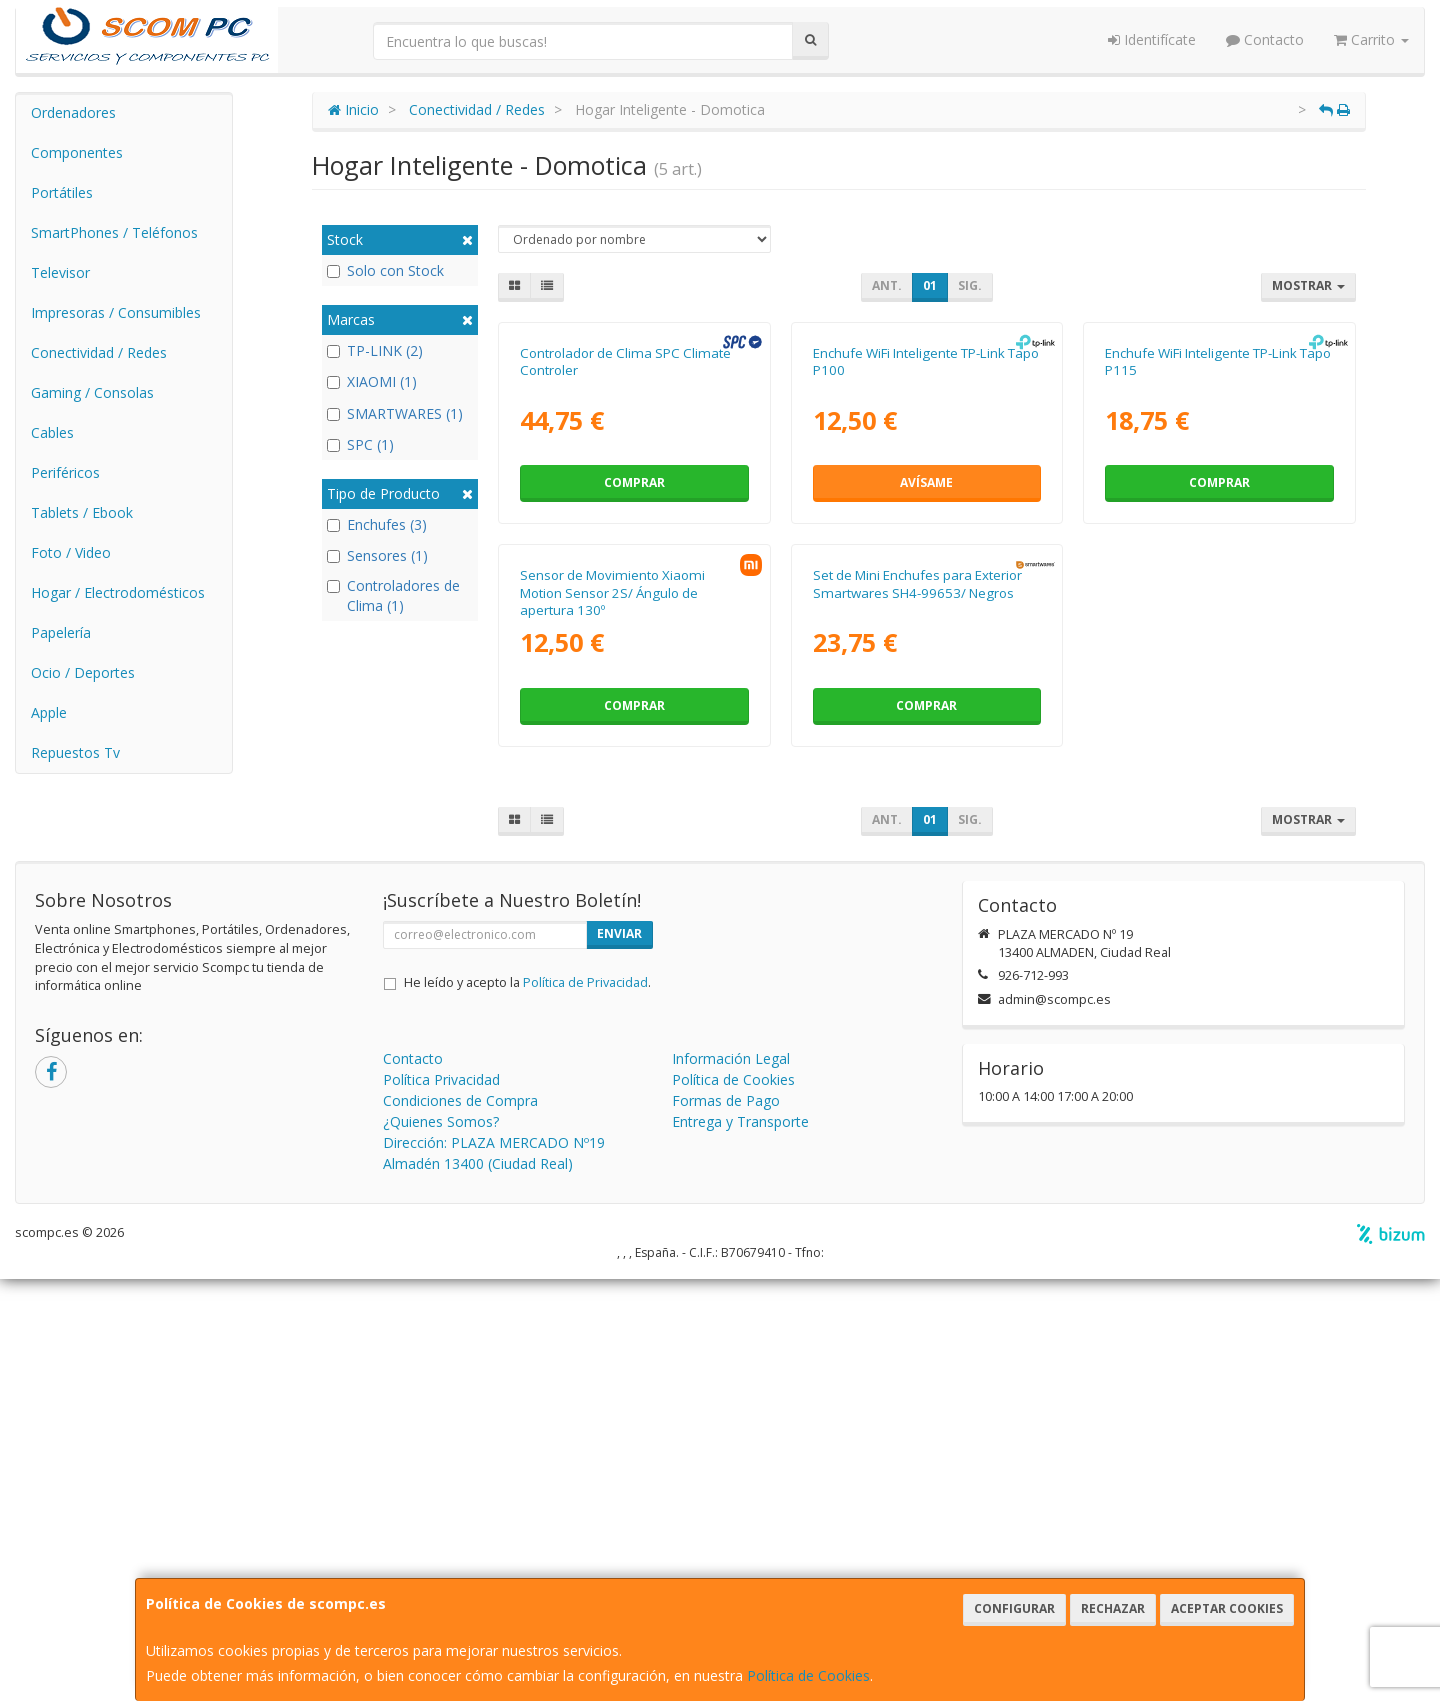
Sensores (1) (377, 555)
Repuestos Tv (75, 752)
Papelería (61, 632)
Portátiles (62, 192)
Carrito (1371, 39)
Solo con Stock (385, 270)
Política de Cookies (808, 1675)
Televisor (60, 272)
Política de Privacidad (585, 1404)
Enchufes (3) (377, 524)
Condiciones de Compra (460, 1522)
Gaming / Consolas (92, 392)
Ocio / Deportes (83, 672)
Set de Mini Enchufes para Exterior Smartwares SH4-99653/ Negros (917, 1006)
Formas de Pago (726, 1522)
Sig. (970, 285)
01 (930, 285)
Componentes (77, 152)
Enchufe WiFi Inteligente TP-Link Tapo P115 (1218, 572)
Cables (52, 432)
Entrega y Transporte (740, 1543)
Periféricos (65, 472)
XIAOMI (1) (372, 381)
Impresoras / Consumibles (116, 312)
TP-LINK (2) (375, 350)
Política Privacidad (441, 1501)
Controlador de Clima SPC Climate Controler (625, 572)
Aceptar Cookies (1227, 1608)
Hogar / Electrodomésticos (118, 592)
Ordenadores (73, 112)
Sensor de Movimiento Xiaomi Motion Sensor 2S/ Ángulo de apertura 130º (612, 1015)
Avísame (926, 694)
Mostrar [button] (1308, 285)
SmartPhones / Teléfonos (114, 232)
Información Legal (731, 1480)
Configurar (1014, 1608)
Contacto (1265, 39)
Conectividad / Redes (99, 352)
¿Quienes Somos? (441, 1543)
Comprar (634, 694)
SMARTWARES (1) (395, 413)
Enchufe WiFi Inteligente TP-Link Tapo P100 (926, 572)
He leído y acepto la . (527, 1404)
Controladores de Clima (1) (393, 595)
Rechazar (1113, 1608)
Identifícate (1152, 39)
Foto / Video (71, 552)
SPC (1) (360, 444)
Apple (49, 712)
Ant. (887, 285)
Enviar (619, 1355)
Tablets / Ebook (82, 512)
